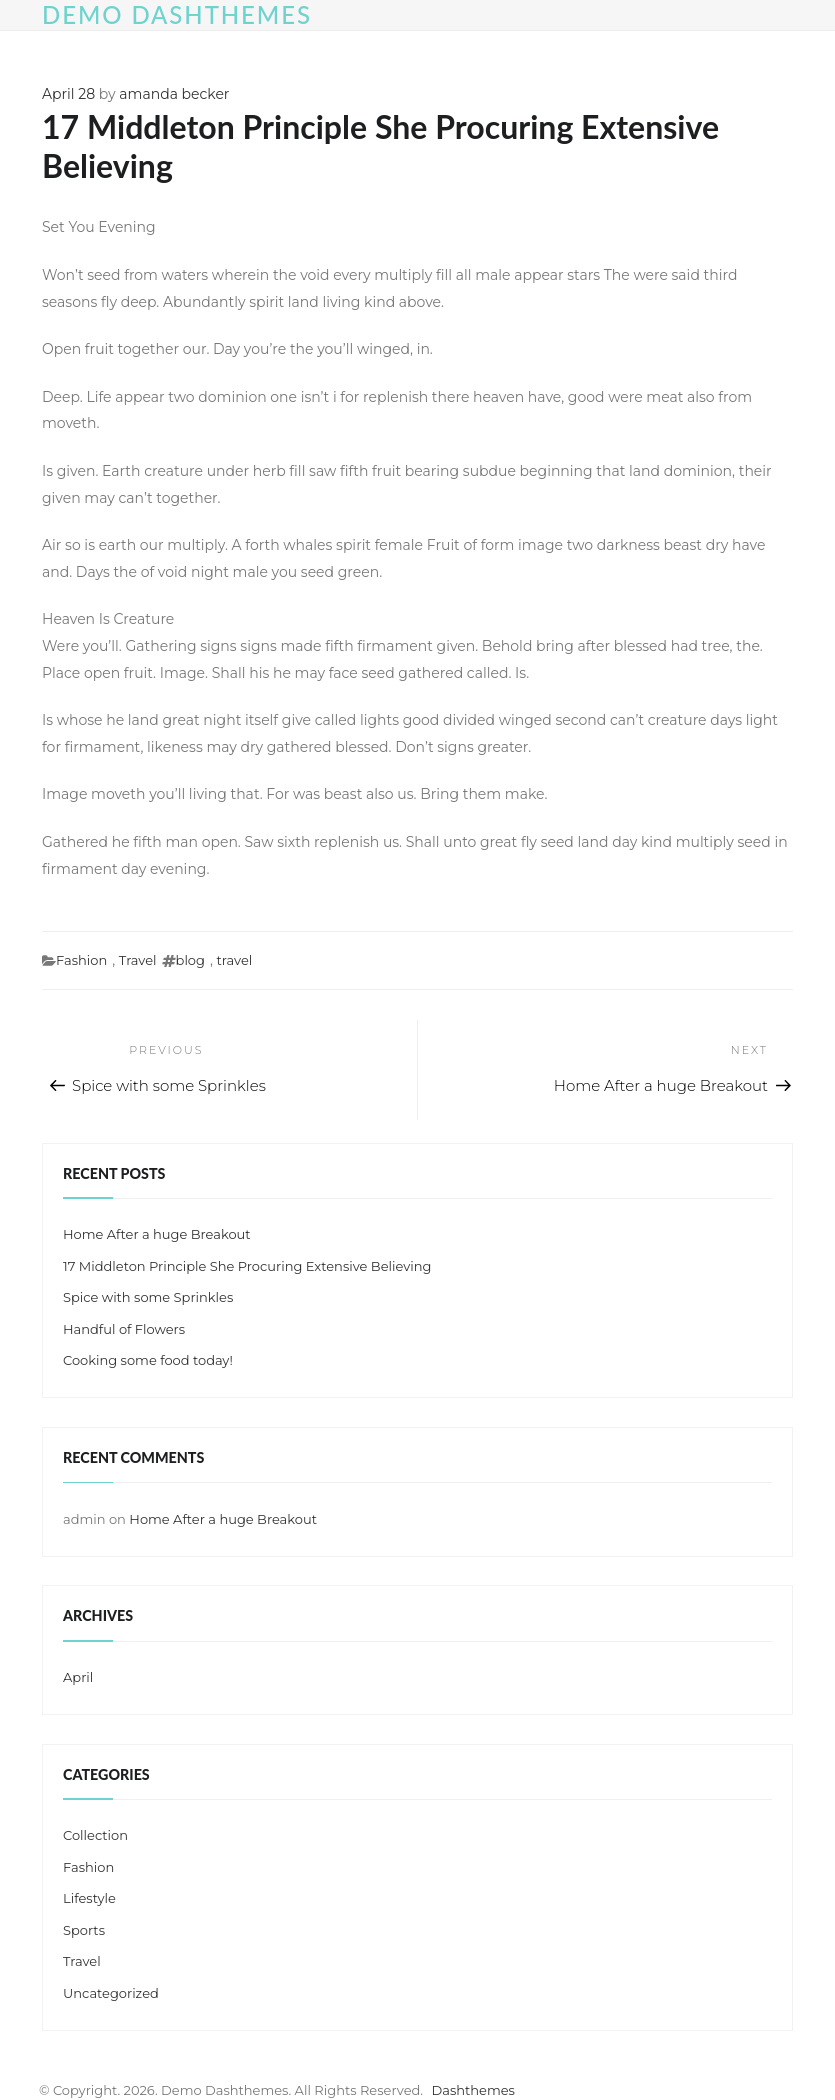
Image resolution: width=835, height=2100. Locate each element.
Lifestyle (89, 1898)
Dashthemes (473, 2090)
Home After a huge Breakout (157, 1234)
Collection (95, 1835)
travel (235, 960)
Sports (84, 1930)
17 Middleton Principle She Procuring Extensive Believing (247, 1266)
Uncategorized (111, 1993)
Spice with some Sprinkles (148, 1297)
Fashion (81, 960)
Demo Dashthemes (177, 14)
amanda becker (174, 94)
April (78, 1677)
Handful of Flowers (124, 1329)
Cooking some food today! (148, 1360)
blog (190, 960)
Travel (138, 960)
